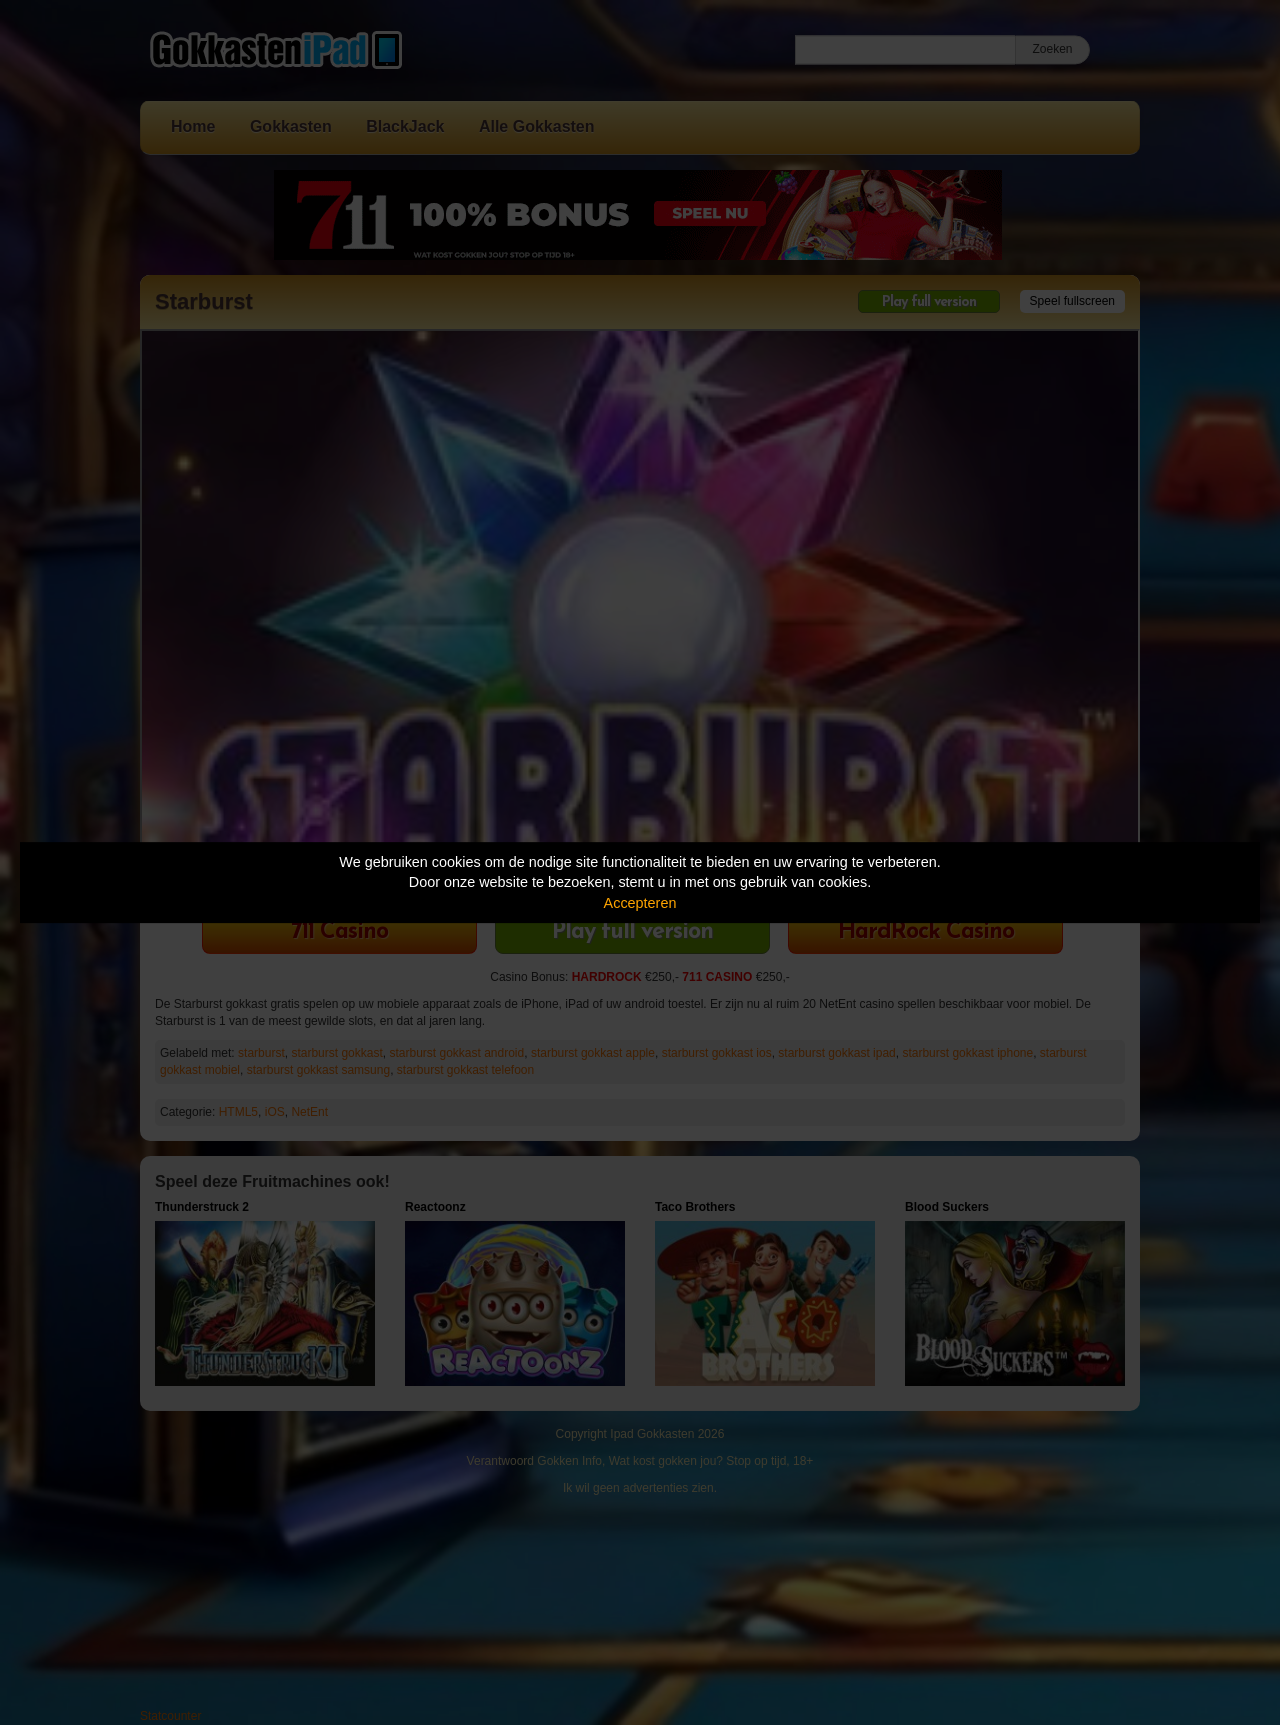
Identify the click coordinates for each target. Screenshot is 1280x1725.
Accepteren (640, 903)
